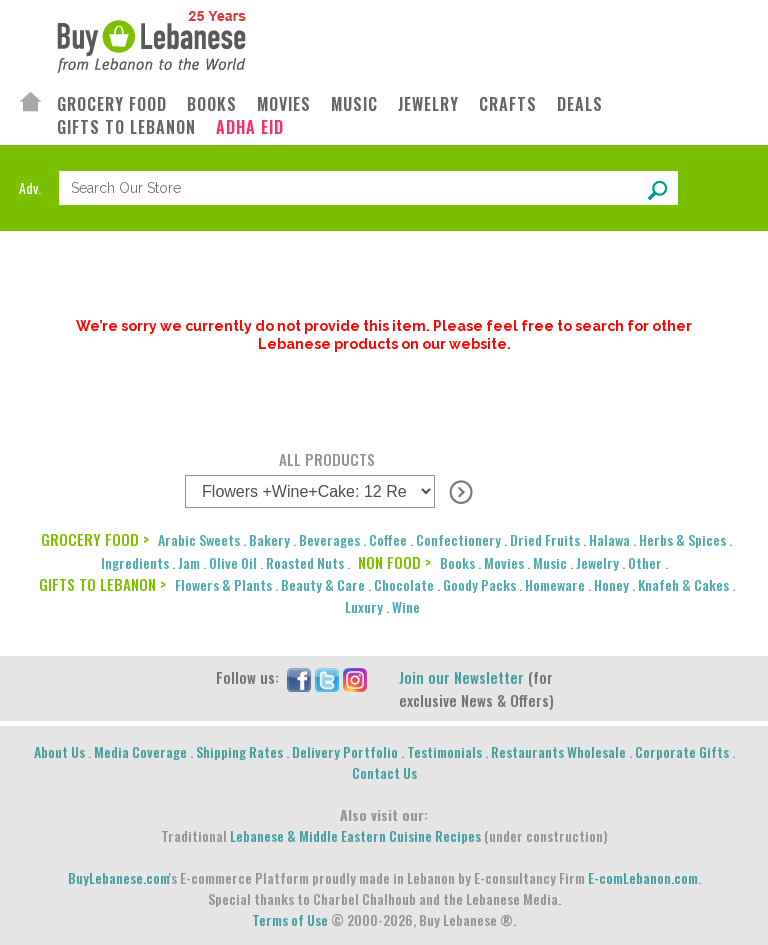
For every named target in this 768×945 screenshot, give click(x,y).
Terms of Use (290, 919)
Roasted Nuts (305, 562)
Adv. (30, 187)
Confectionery (458, 539)
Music (550, 562)
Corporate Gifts (682, 751)
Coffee (388, 539)
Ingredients (135, 562)
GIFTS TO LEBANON (126, 127)
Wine (406, 606)
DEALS (580, 104)
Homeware (555, 584)
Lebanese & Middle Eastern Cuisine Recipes (355, 835)
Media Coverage (140, 751)
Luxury (364, 606)
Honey (611, 584)
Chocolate (404, 584)
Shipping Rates (239, 751)
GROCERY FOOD (112, 104)
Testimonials (444, 751)
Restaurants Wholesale (558, 751)
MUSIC (354, 104)
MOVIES (284, 104)
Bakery (269, 539)
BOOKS (212, 104)
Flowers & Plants (223, 584)
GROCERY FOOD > (95, 539)
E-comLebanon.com (643, 877)
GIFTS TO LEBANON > (102, 584)
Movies (504, 562)
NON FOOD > (394, 562)
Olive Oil (233, 562)
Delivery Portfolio (345, 751)
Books (457, 562)
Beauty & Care (323, 584)
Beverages (329, 539)
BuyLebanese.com (118, 877)
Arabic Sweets (199, 539)
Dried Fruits (545, 539)
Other (645, 562)
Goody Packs (479, 584)
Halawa (609, 539)
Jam (189, 562)
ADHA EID (250, 127)
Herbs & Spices (682, 539)
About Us (59, 751)
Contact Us (384, 772)
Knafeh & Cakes (683, 584)
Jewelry (597, 562)
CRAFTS (508, 104)
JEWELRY (428, 104)
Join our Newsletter (461, 677)
